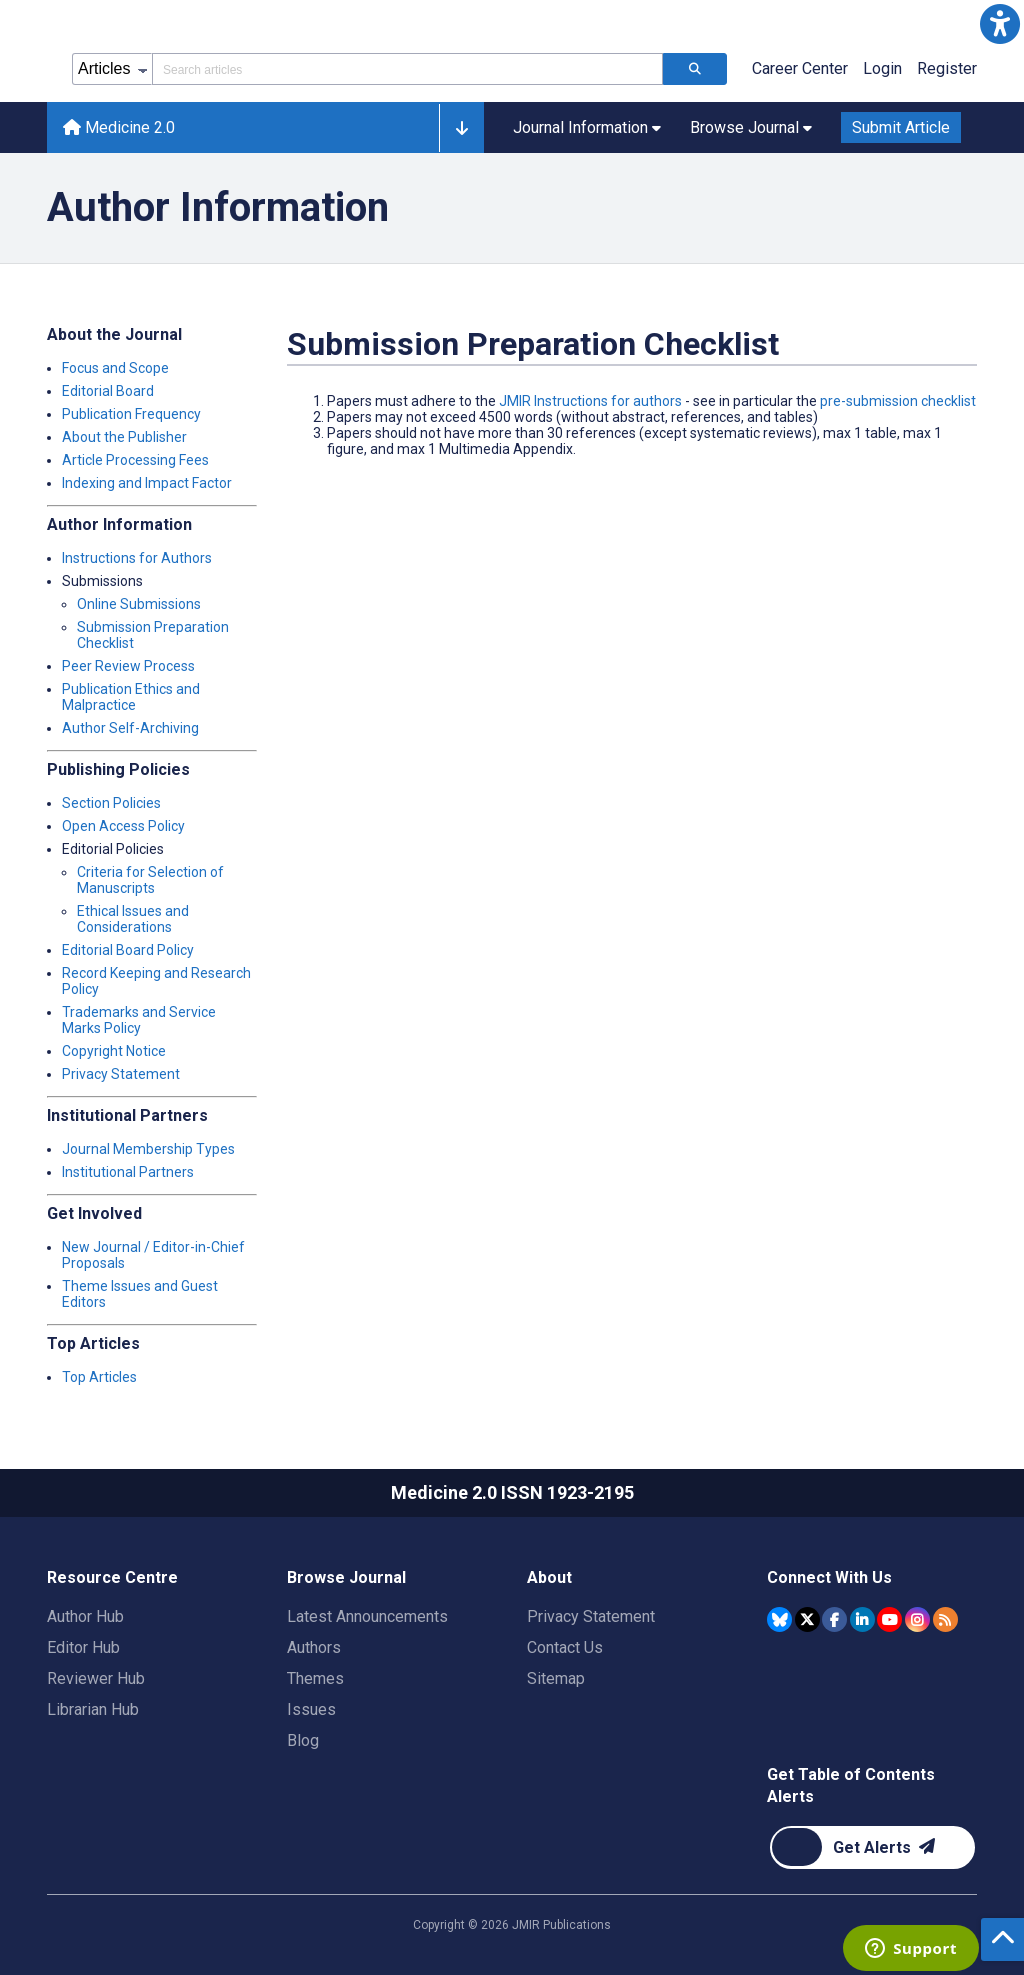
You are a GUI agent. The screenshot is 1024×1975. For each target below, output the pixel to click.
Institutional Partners (128, 1172)
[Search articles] (695, 69)
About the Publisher (124, 437)
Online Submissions (139, 604)
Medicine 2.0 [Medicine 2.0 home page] (119, 127)
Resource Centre (112, 1577)
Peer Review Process (128, 666)
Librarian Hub (93, 1709)
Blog (303, 1740)
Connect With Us (829, 1577)
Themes (315, 1678)
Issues (311, 1709)
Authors (314, 1647)
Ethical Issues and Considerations (133, 919)
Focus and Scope (115, 368)
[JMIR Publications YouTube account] (889, 1619)
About (549, 1577)
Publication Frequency (131, 414)
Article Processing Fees (135, 460)
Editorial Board (108, 391)
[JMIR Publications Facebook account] (834, 1619)
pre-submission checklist (898, 401)
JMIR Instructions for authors (590, 401)
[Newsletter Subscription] (872, 1847)
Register (947, 68)
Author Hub (85, 1616)
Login (882, 68)
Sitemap (556, 1678)
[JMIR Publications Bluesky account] (779, 1619)
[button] (1000, 24)
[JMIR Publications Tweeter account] (807, 1619)
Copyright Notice (114, 1051)
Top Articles (99, 1377)
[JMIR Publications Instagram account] (917, 1619)
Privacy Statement (121, 1074)
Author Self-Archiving (130, 728)
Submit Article (901, 127)
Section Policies (111, 803)
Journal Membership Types (148, 1149)
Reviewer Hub (96, 1678)
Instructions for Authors (137, 558)
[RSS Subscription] (945, 1619)
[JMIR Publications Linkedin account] (862, 1619)
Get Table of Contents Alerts (851, 1785)
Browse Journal (346, 1577)
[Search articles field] (407, 69)
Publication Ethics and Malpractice (131, 697)
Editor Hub (83, 1647)
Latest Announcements (367, 1616)
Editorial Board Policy (128, 950)
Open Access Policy (123, 826)
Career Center (800, 68)
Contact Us (565, 1647)
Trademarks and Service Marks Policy (139, 1020)
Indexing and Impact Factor (147, 483)
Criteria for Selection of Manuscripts (150, 880)
